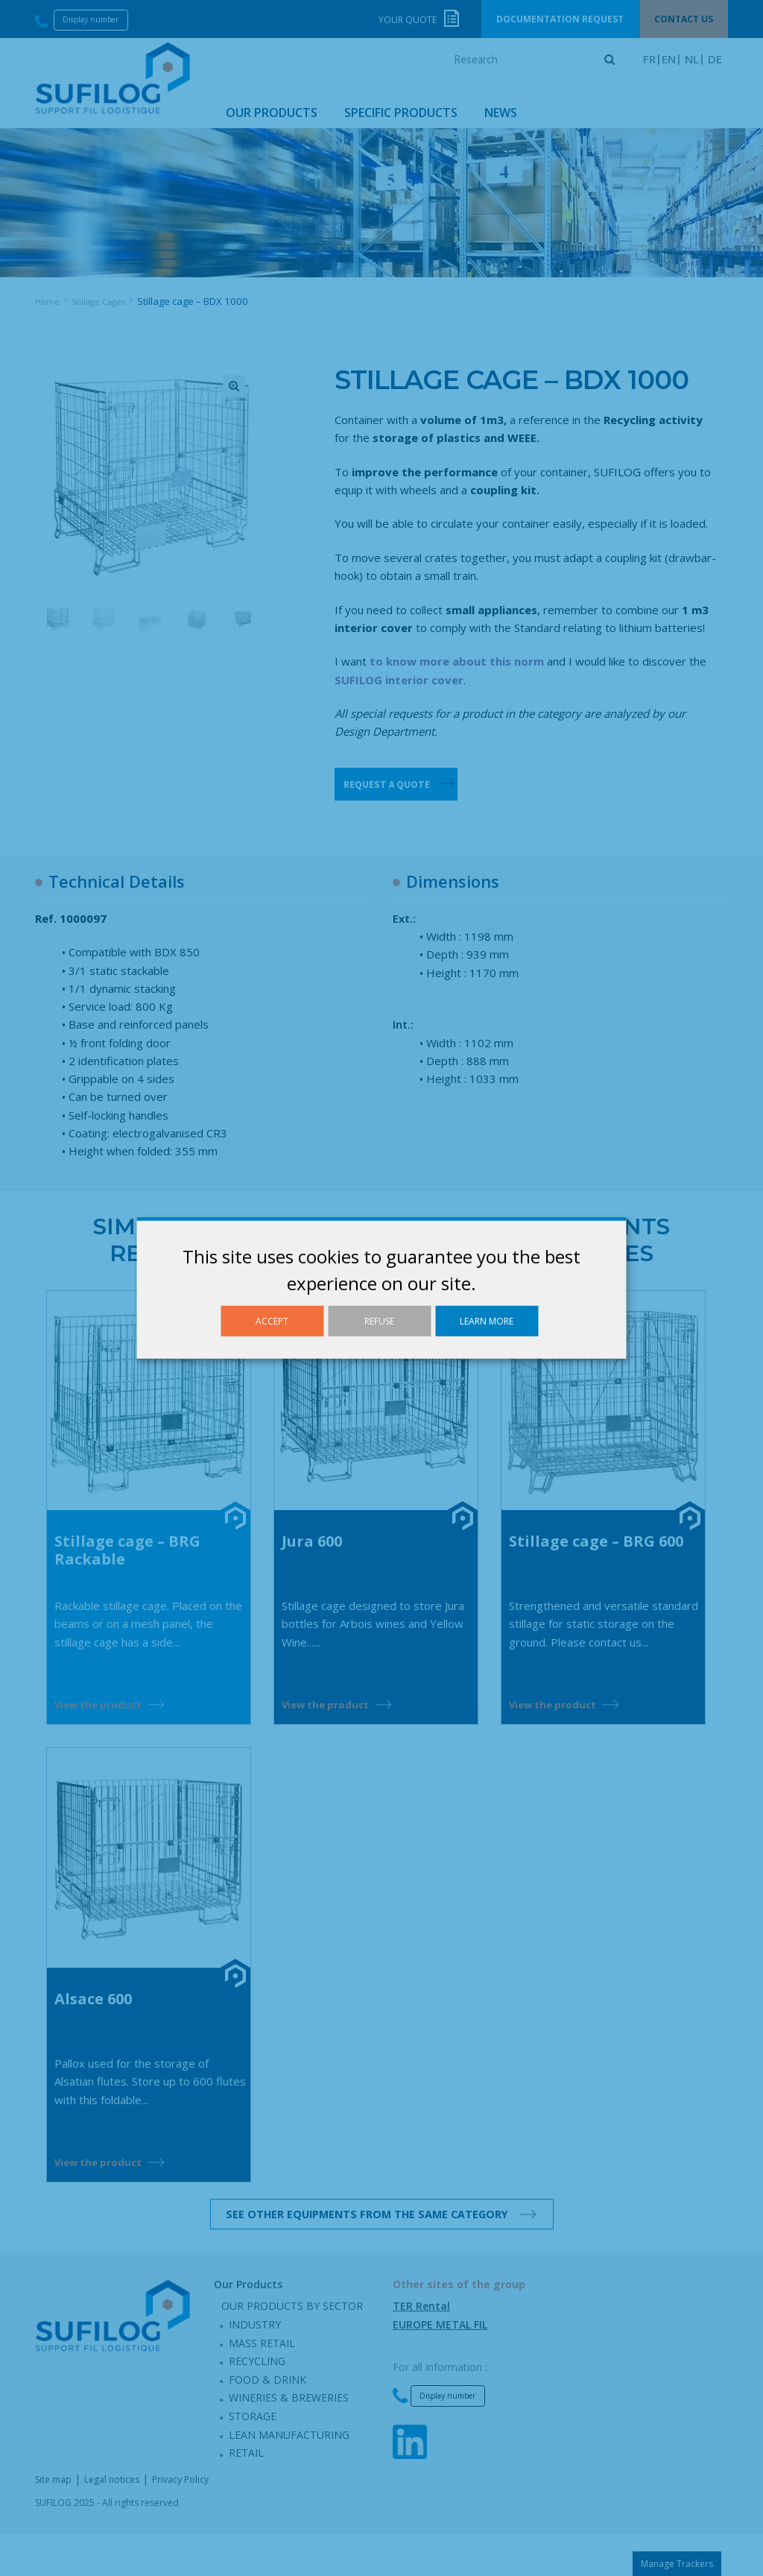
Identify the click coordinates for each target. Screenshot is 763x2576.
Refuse (379, 1321)
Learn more (486, 1321)
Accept (272, 1321)
